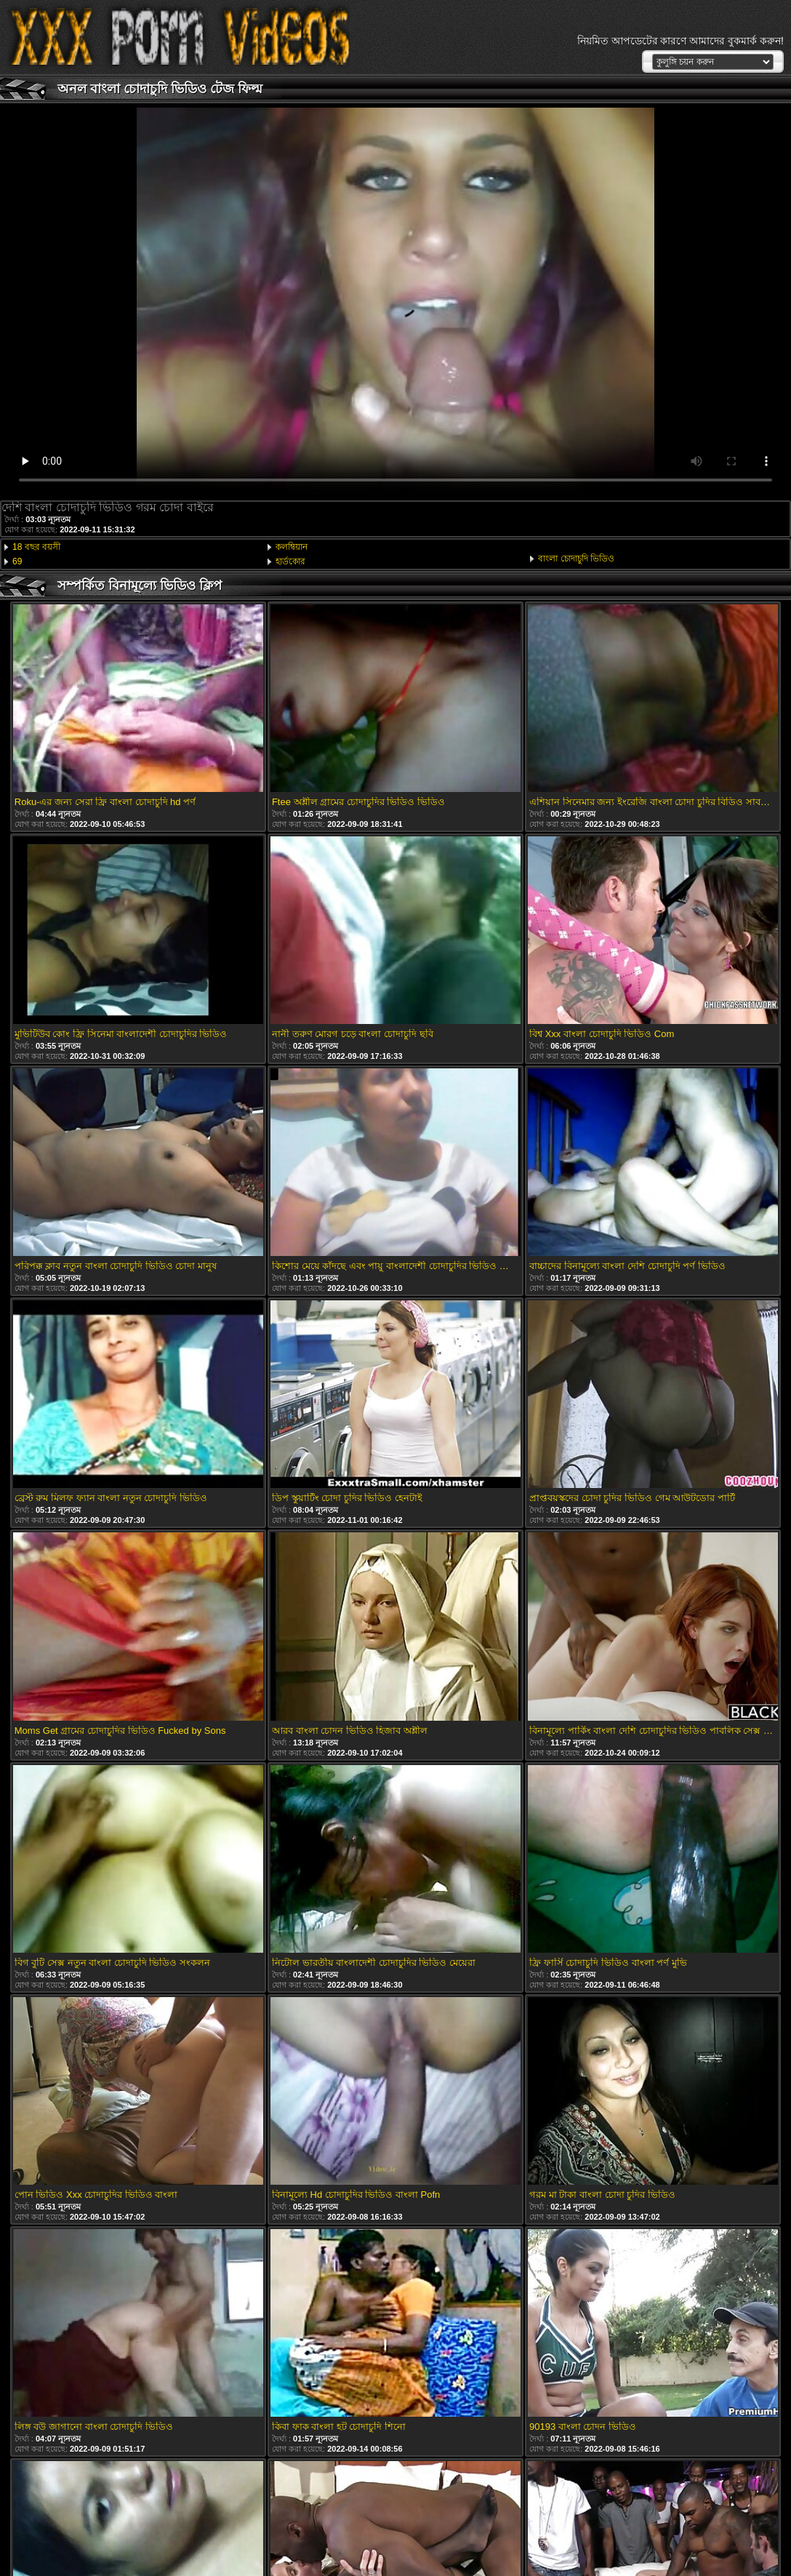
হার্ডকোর (290, 561)
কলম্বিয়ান (292, 547)
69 (17, 561)
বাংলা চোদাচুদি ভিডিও (576, 558)
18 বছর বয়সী (36, 547)
